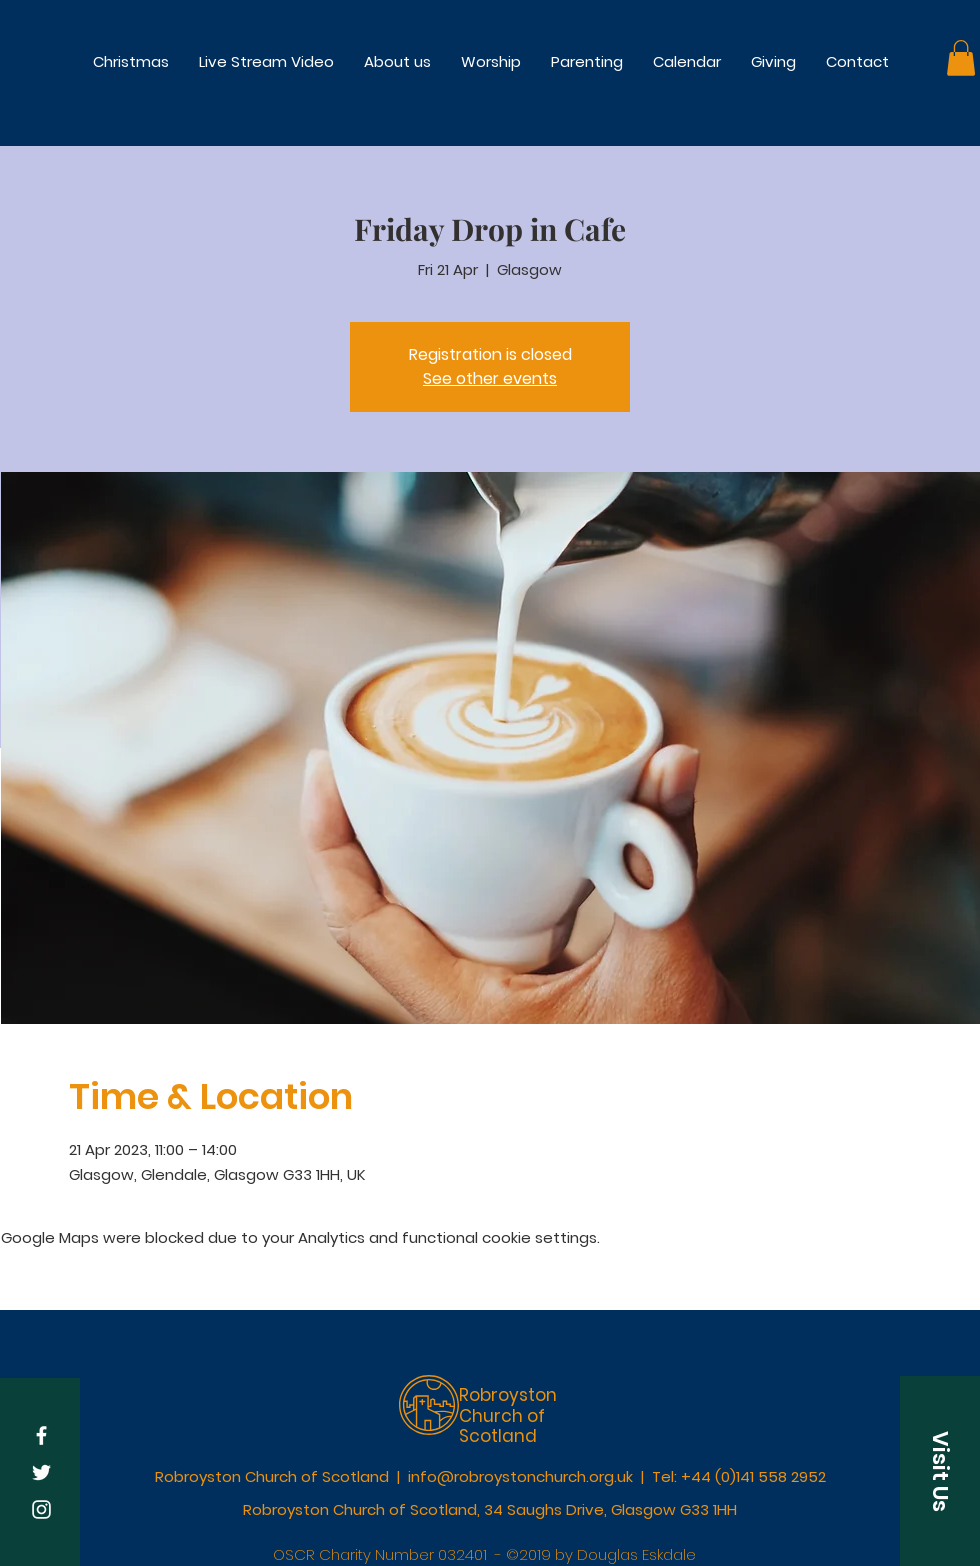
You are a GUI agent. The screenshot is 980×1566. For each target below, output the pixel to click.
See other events (490, 378)
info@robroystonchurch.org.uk (520, 1476)
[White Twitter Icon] (41, 1472)
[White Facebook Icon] (41, 1435)
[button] (491, 61)
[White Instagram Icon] (41, 1509)
